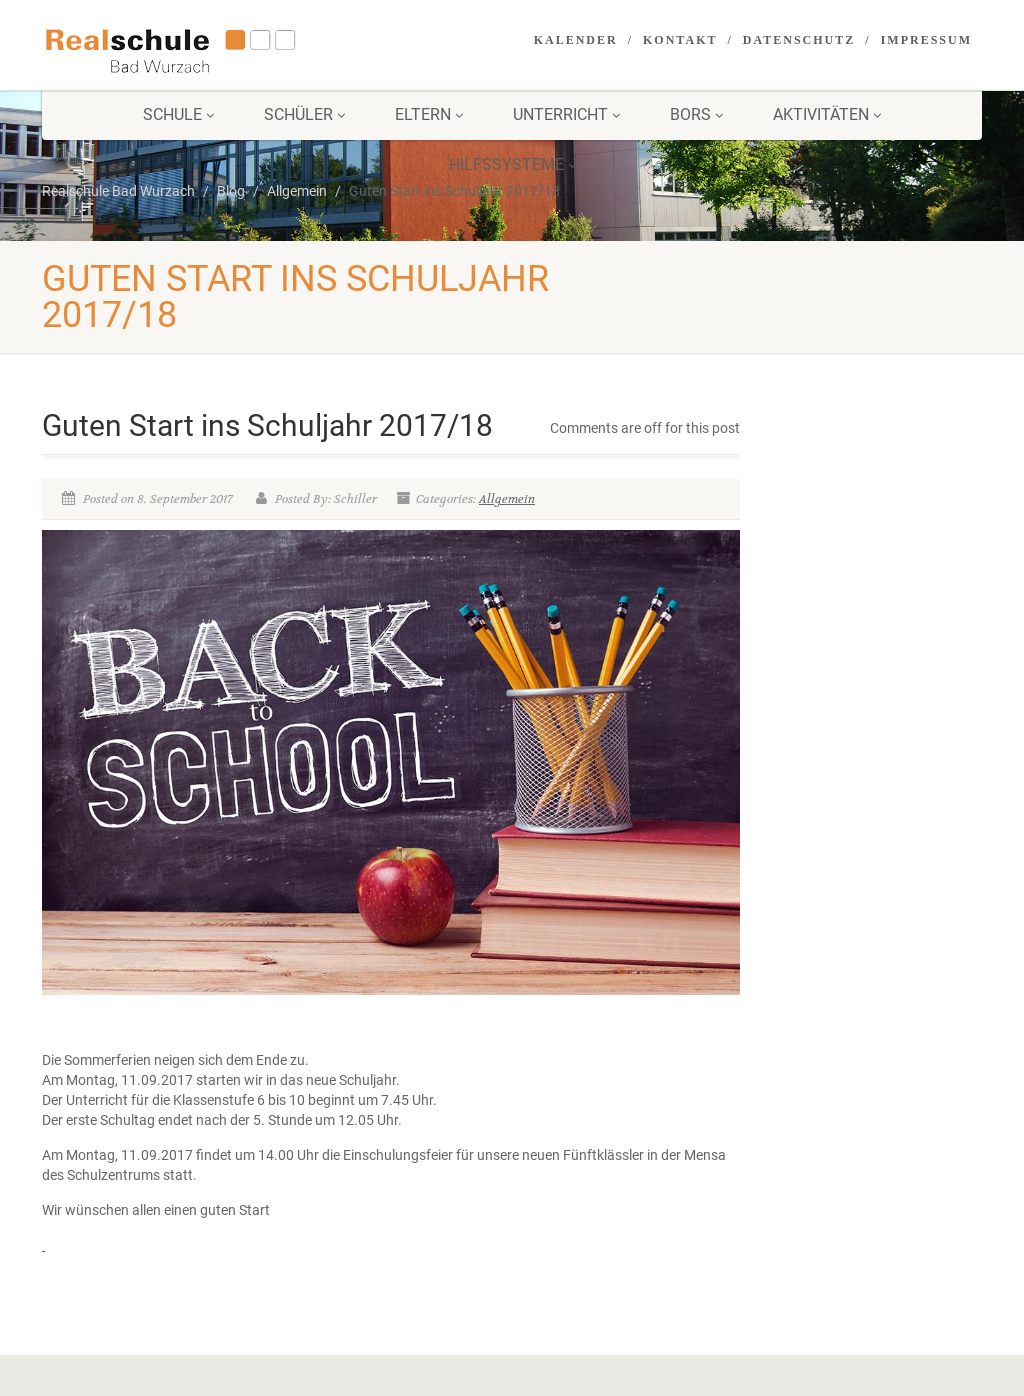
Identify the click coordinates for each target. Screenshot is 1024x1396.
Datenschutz (799, 40)
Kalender (576, 40)
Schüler (304, 114)
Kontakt (680, 40)
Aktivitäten (827, 114)
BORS (696, 114)
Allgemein (507, 499)
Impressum (926, 40)
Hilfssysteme (512, 164)
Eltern (429, 114)
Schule (178, 114)
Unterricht (566, 114)
